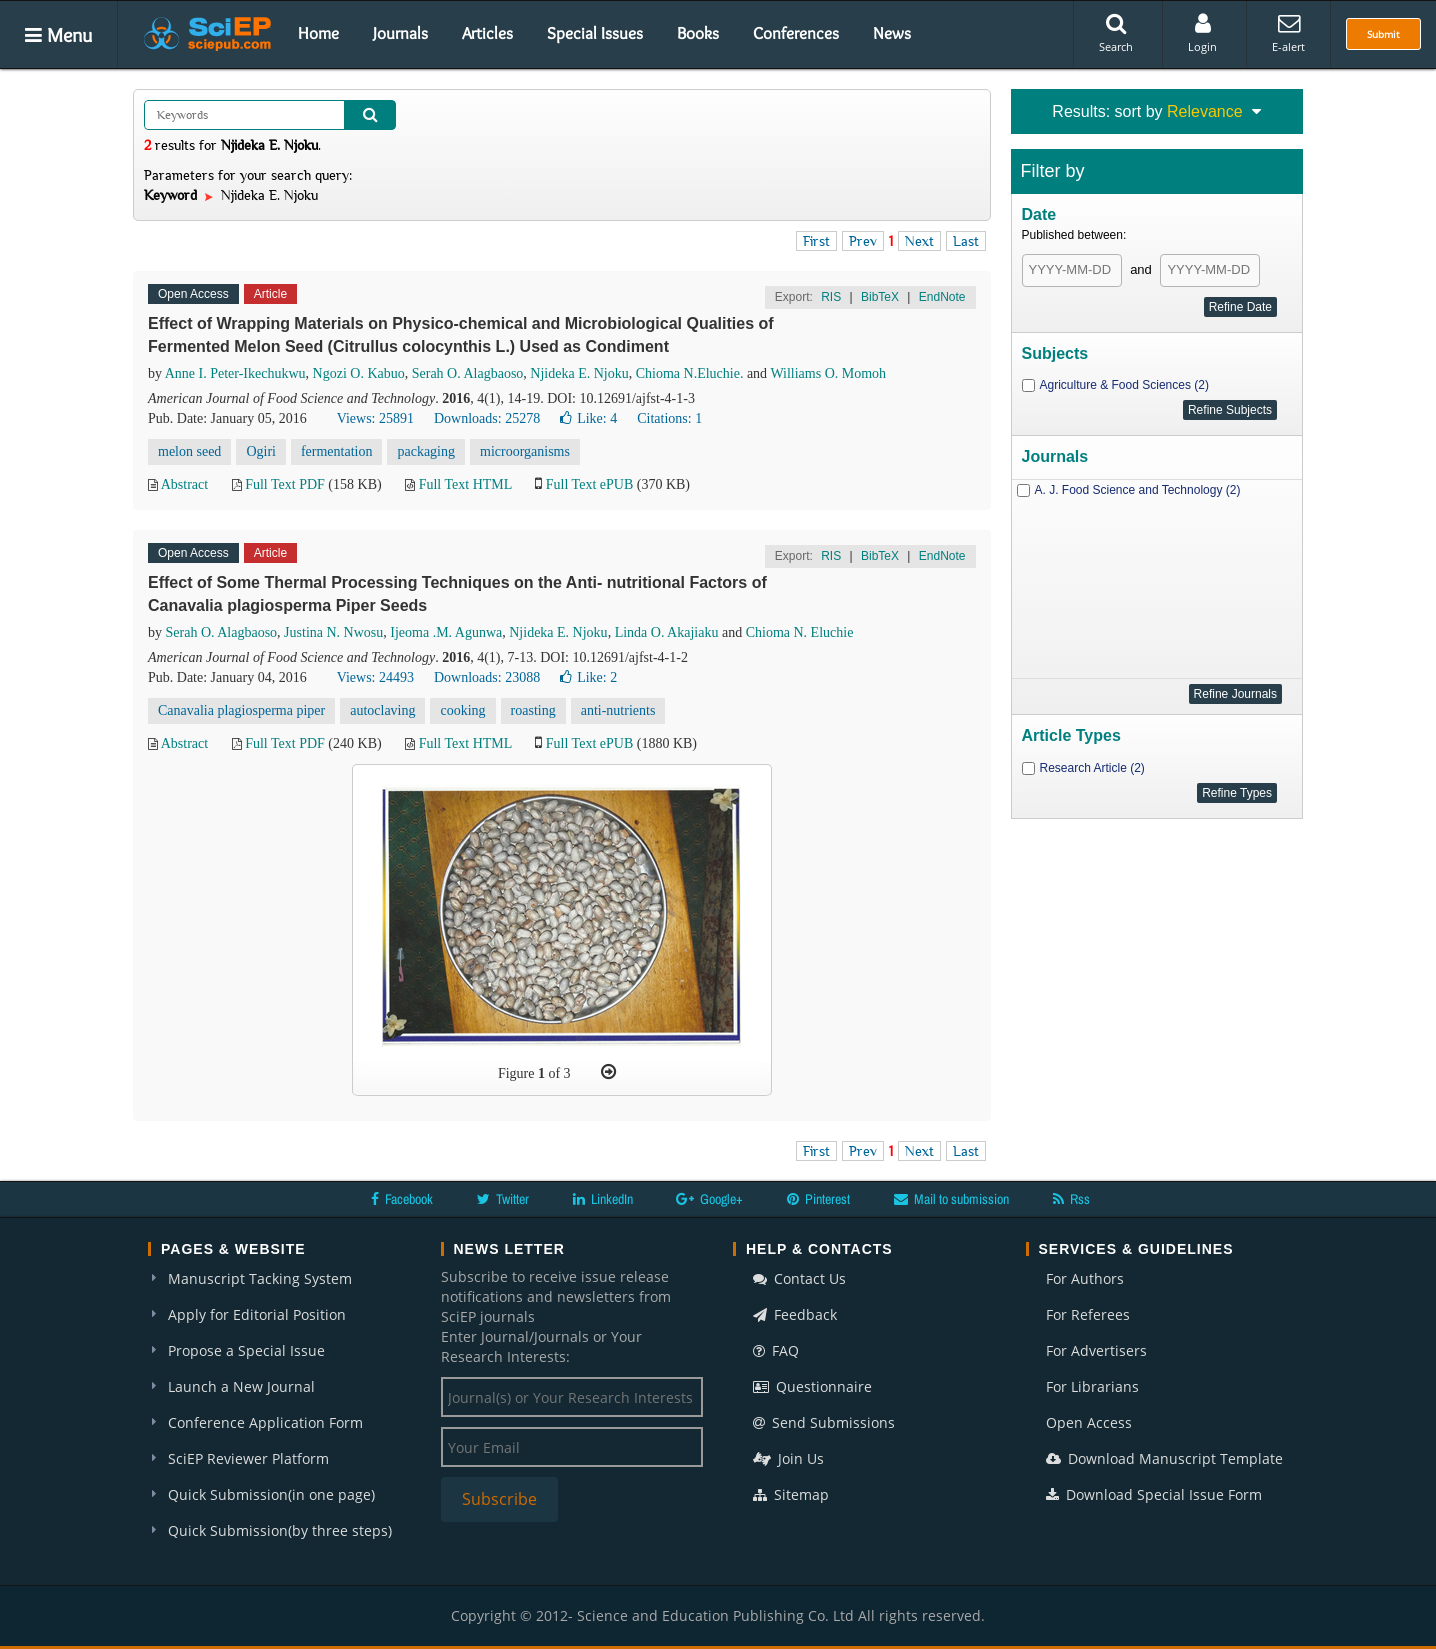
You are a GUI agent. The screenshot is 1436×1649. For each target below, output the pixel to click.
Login (1202, 33)
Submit (1383, 34)
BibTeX (880, 297)
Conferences (796, 33)
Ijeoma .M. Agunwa (446, 632)
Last (966, 241)
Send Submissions (824, 1422)
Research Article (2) (1092, 768)
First (816, 241)
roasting (533, 710)
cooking (462, 710)
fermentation (337, 451)
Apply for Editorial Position (257, 1314)
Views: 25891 (375, 418)
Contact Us (799, 1278)
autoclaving (382, 710)
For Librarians (1092, 1386)
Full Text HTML (465, 484)
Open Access (1089, 1422)
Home (318, 33)
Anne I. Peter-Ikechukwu (235, 373)
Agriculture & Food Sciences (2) (1124, 385)
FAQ (776, 1350)
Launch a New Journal (241, 1386)
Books (698, 33)
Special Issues (595, 33)
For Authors (1085, 1278)
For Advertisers (1096, 1350)
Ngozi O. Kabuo (359, 373)
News (892, 33)
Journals (400, 33)
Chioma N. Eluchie (800, 632)
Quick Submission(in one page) (271, 1494)
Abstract (184, 484)
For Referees (1088, 1314)
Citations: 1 (669, 418)
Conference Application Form (265, 1422)
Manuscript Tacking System (260, 1278)
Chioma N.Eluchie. (690, 373)
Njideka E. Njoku (579, 373)
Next (919, 241)
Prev (863, 241)
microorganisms (525, 451)
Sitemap (791, 1494)
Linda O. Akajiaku (667, 632)
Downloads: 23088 (487, 677)
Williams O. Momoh (828, 373)
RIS (831, 297)
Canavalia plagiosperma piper (241, 710)
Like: (588, 418)
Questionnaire (812, 1386)
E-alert (1288, 33)
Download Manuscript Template (1164, 1458)
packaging (426, 451)
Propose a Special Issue (246, 1350)
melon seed (189, 451)
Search (1116, 33)
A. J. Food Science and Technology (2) (1138, 490)
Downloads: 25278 (487, 418)
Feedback (795, 1314)
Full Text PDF (285, 484)
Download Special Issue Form (1154, 1494)
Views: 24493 (375, 677)
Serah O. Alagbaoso (468, 373)
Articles (487, 33)
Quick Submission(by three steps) (280, 1530)
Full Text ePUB (589, 484)
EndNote (942, 297)
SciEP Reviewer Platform (248, 1458)
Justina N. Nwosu (333, 632)
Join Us (788, 1458)
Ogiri (261, 451)
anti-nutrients (618, 710)
